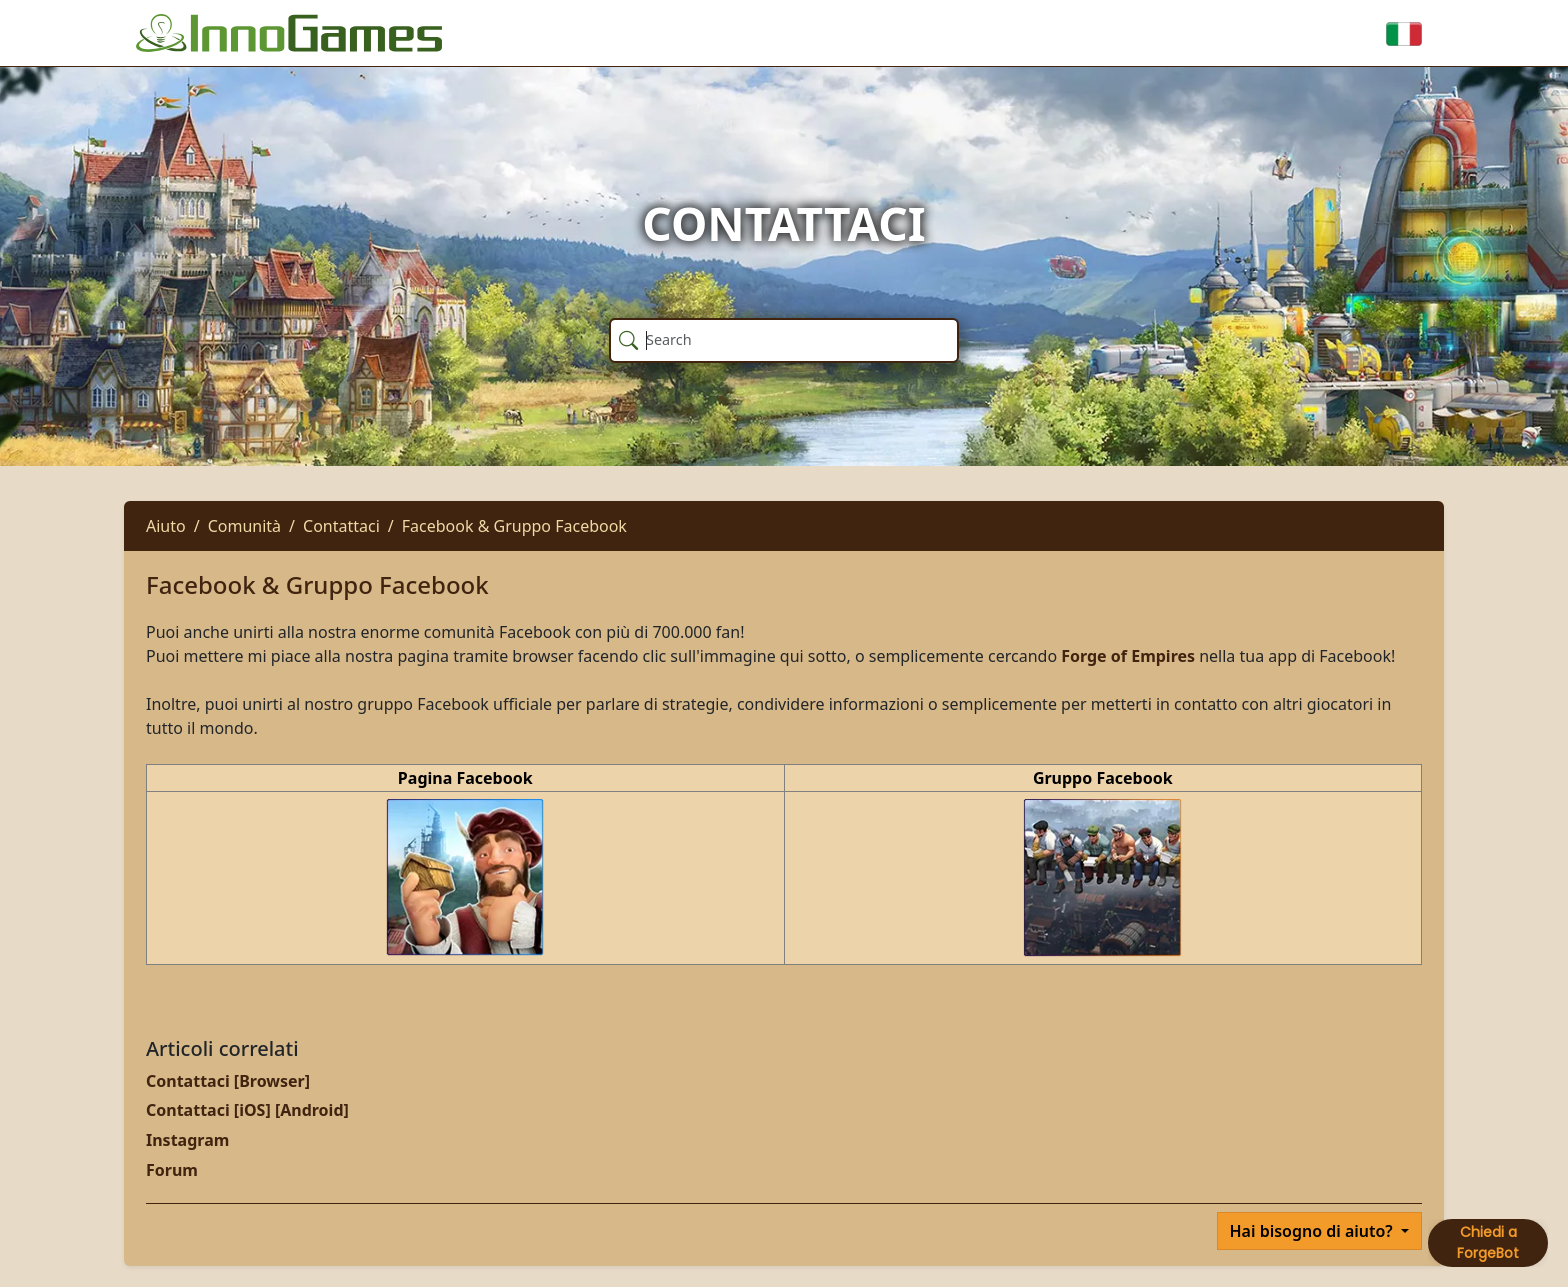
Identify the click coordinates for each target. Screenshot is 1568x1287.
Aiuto (166, 526)
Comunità (244, 526)
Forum (172, 1170)
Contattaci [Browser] (228, 1081)
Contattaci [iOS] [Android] (247, 1110)
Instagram (187, 1140)
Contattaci (341, 526)
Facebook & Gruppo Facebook (514, 526)
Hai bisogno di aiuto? (1313, 1231)
